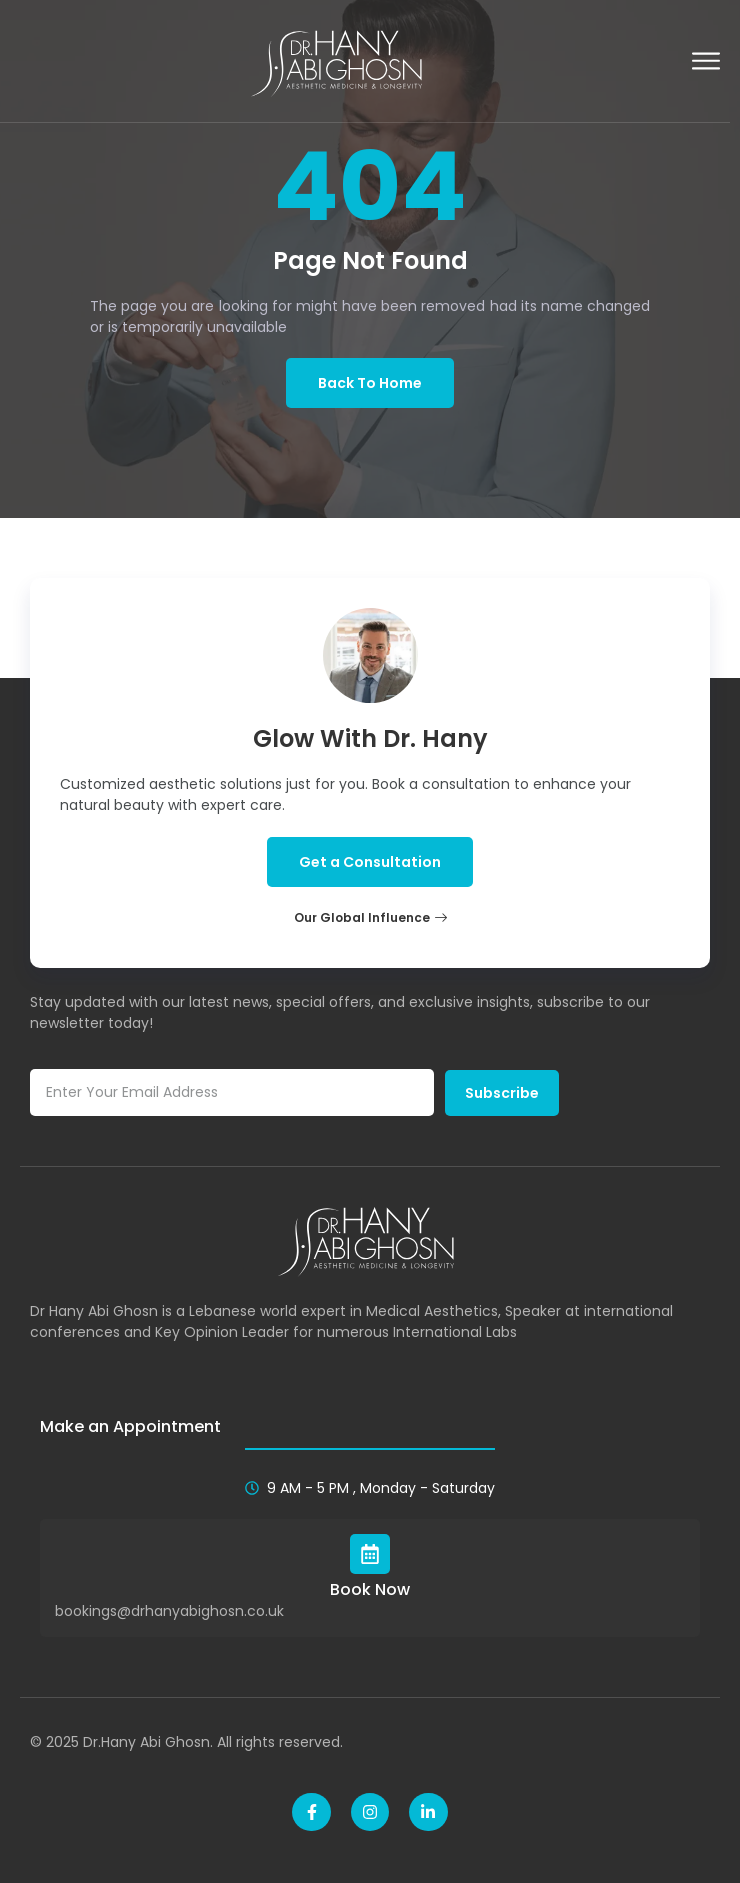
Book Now (370, 1589)
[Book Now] (370, 1554)
